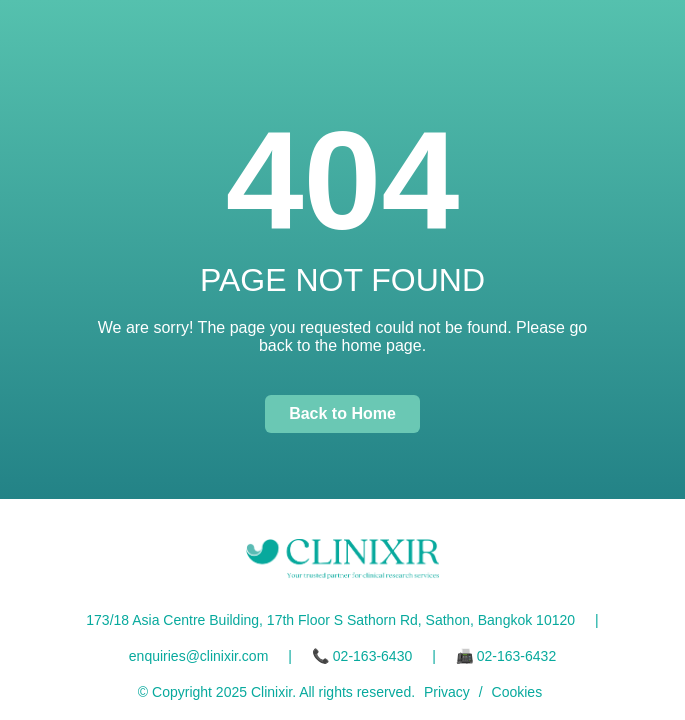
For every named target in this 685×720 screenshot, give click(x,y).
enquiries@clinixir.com (198, 656)
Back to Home (342, 413)
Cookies (517, 692)
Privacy (447, 692)
